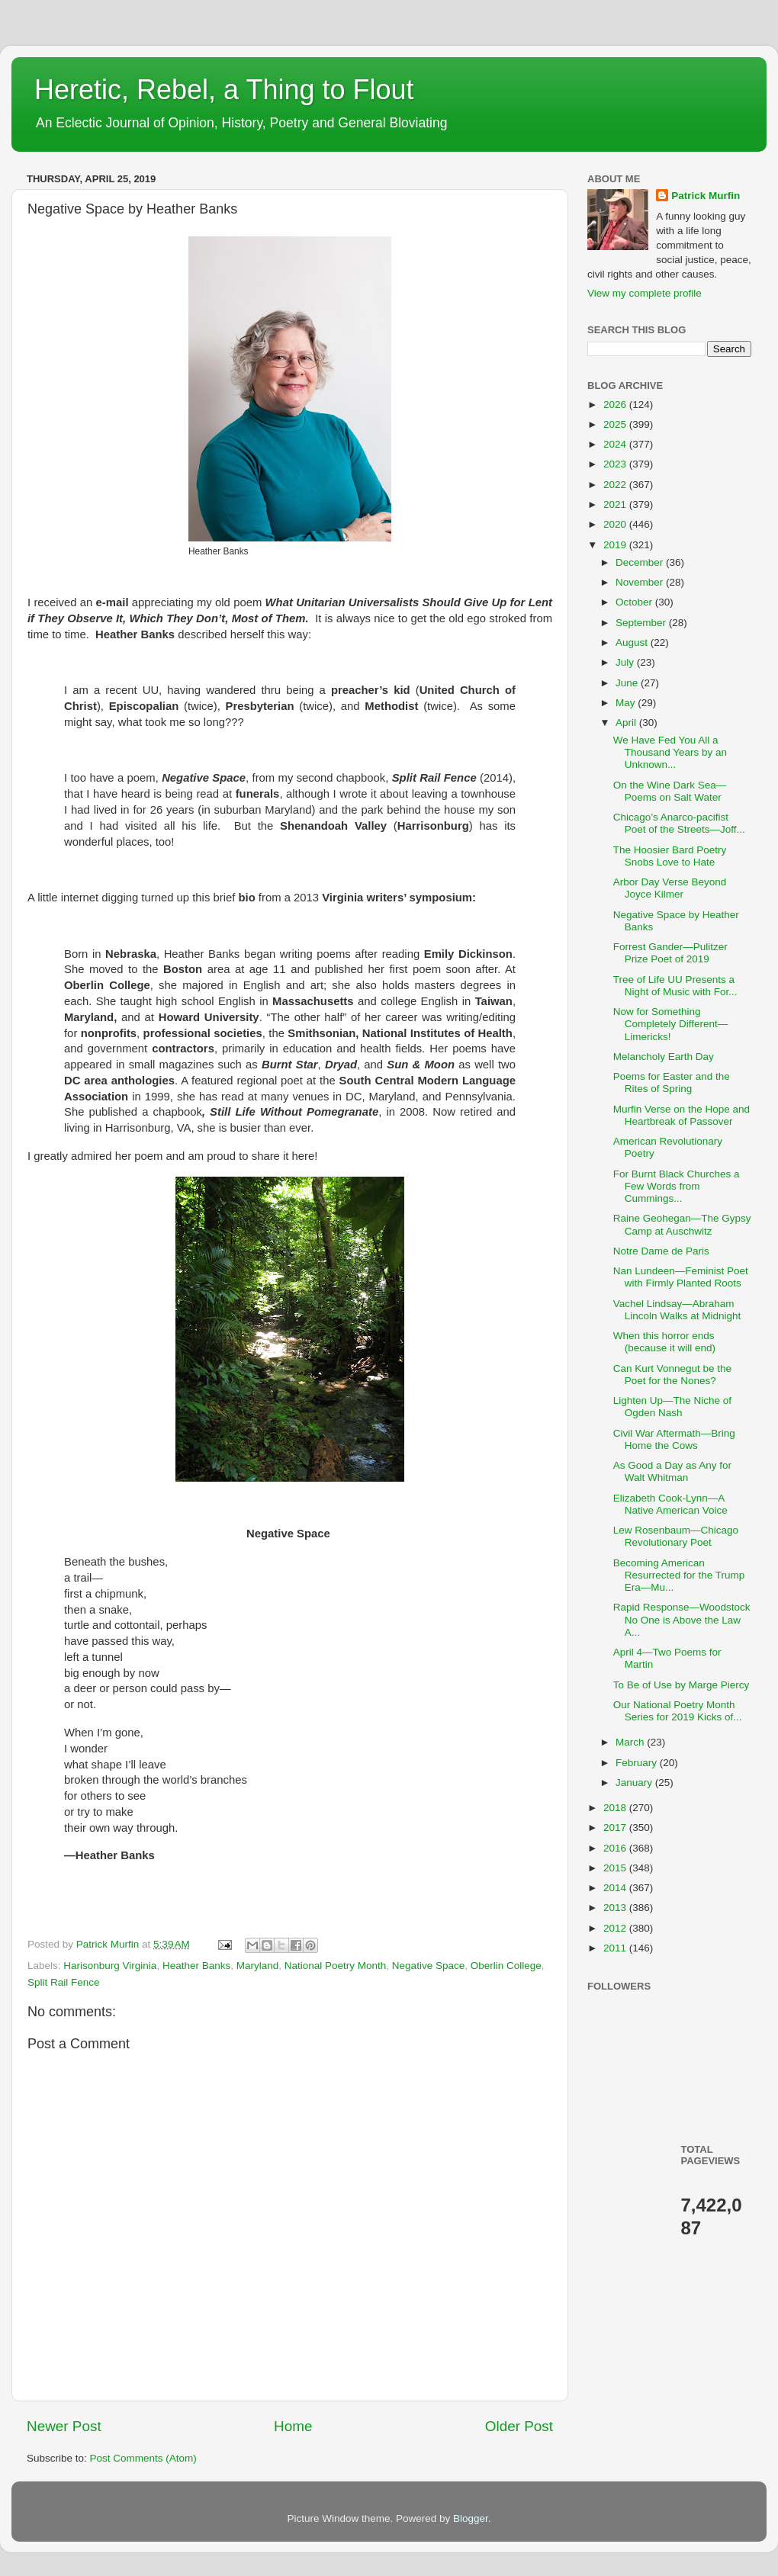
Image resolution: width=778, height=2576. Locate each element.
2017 (616, 1827)
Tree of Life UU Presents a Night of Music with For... (675, 985)
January (635, 1782)
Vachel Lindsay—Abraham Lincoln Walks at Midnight (677, 1310)
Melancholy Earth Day (663, 1056)
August (633, 642)
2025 (616, 424)
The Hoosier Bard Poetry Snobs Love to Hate (670, 856)
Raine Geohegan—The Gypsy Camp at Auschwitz (682, 1224)
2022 (616, 484)
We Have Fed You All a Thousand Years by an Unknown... (670, 752)
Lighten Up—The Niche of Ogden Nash (672, 1406)
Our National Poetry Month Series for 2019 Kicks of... (677, 1711)
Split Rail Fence (63, 1982)
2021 (616, 504)
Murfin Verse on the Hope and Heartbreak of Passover (681, 1115)
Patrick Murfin (705, 195)
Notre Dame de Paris (661, 1251)
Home (293, 2426)
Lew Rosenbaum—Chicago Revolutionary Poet (675, 1536)
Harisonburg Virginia (109, 1965)
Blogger (470, 2518)
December (641, 562)
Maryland (257, 1965)
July (626, 662)
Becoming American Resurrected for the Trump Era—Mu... (679, 1575)
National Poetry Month (336, 1965)
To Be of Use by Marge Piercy (681, 1685)
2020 (616, 524)
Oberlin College (506, 1965)
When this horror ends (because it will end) (664, 1342)
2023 (616, 464)
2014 (616, 1887)
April (627, 722)
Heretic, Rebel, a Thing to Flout (224, 89)
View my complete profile (644, 293)
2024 (616, 444)
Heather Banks (196, 1965)
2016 (616, 1848)
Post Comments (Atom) (143, 2458)
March (631, 1742)
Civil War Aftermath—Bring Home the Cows (674, 1439)
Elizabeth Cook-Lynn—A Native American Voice (670, 1504)
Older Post (519, 2426)
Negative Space (428, 1965)
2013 (616, 1907)
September (642, 622)
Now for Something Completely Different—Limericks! (670, 1024)
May (627, 702)
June (628, 683)
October (635, 602)
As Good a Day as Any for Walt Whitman (672, 1471)
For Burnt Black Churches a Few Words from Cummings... (676, 1186)
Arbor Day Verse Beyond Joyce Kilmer (670, 888)
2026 (616, 404)
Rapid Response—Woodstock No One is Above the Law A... (682, 1619)
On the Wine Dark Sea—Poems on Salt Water (670, 791)
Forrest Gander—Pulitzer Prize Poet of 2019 (670, 953)
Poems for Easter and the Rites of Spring (671, 1082)
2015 (616, 1868)
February (638, 1762)
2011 (616, 1948)
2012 (616, 1928)
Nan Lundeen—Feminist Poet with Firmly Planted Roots (680, 1277)
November (641, 582)
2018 (616, 1807)
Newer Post (64, 2426)
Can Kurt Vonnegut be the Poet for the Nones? (672, 1374)
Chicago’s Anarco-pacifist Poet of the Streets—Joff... (679, 823)
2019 (616, 545)
